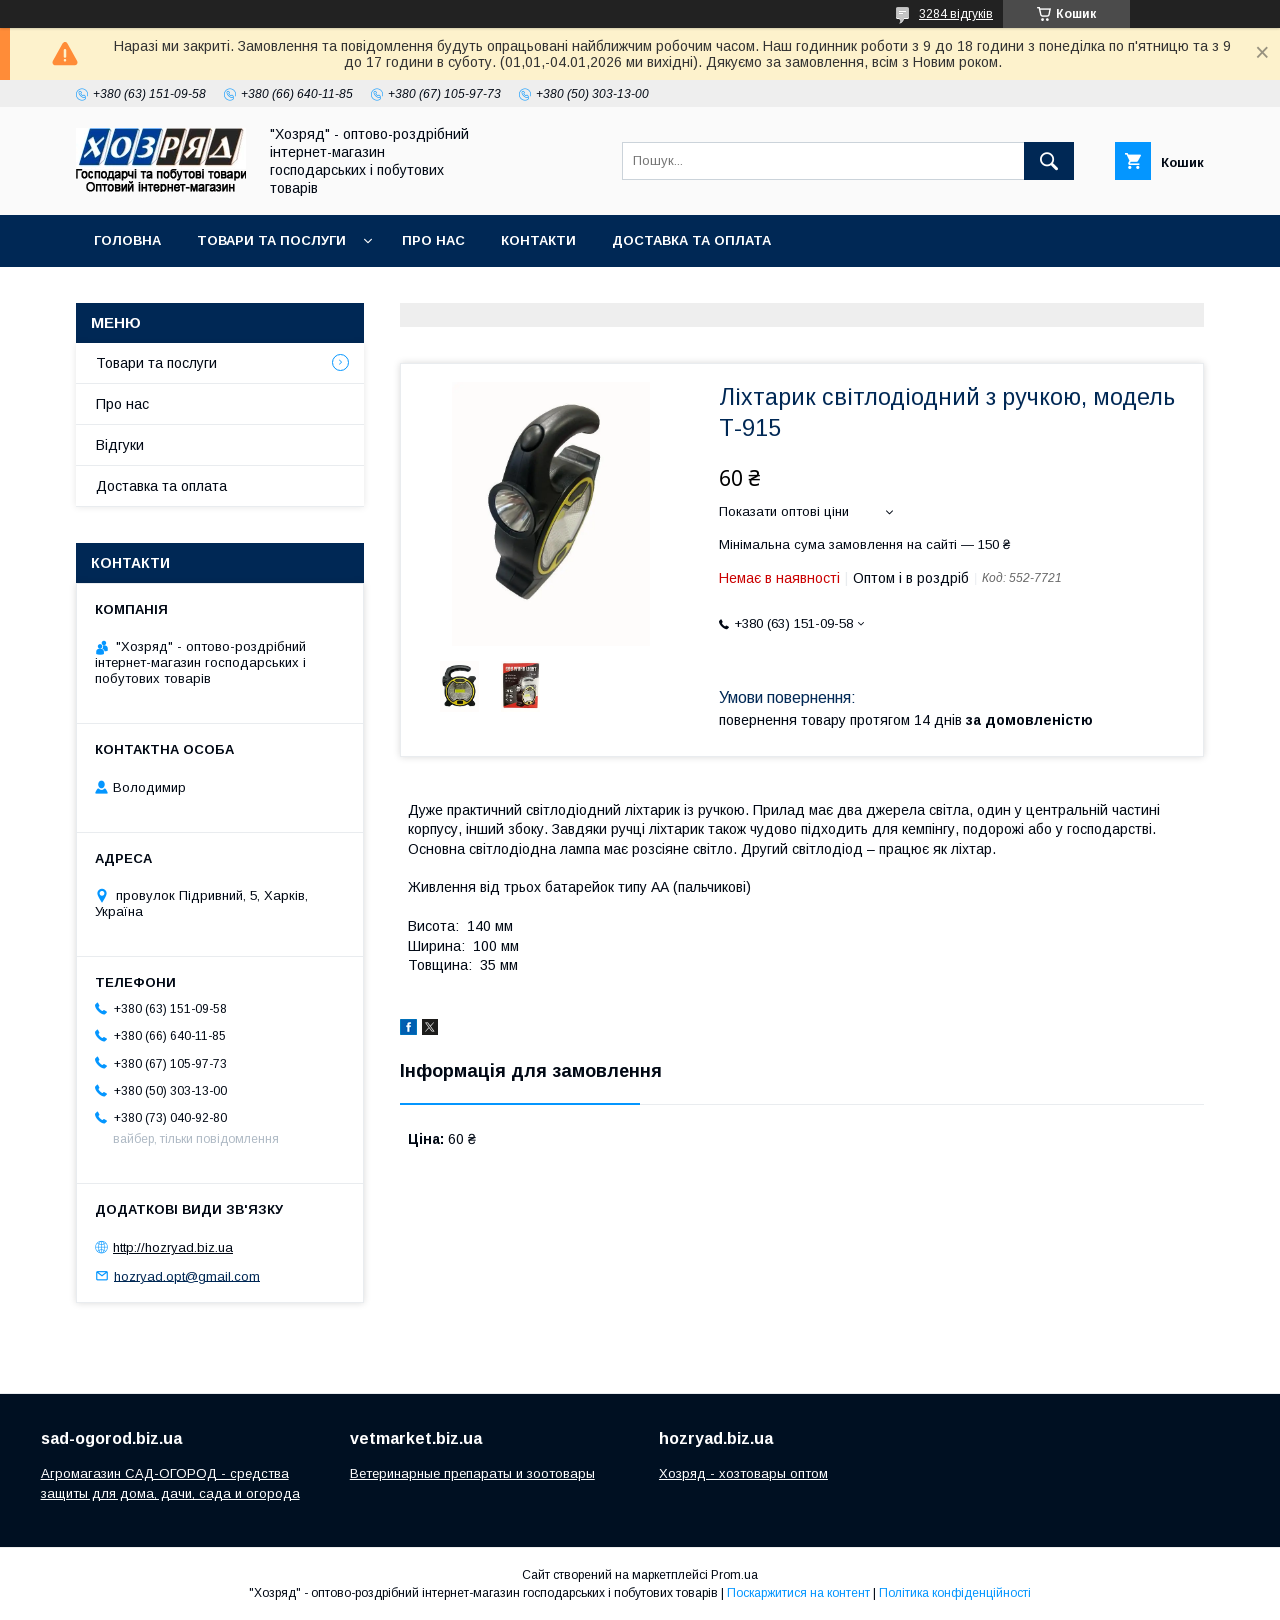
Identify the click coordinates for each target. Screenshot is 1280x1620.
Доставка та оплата (691, 240)
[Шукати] (1049, 161)
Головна (127, 240)
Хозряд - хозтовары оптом (743, 1473)
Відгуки (120, 445)
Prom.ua (734, 1575)
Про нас (433, 240)
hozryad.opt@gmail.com (187, 1275)
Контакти (538, 240)
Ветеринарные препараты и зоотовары (472, 1473)
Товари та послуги (271, 240)
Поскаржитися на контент (798, 1593)
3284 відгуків (956, 14)
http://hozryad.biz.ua (173, 1247)
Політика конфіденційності (955, 1593)
